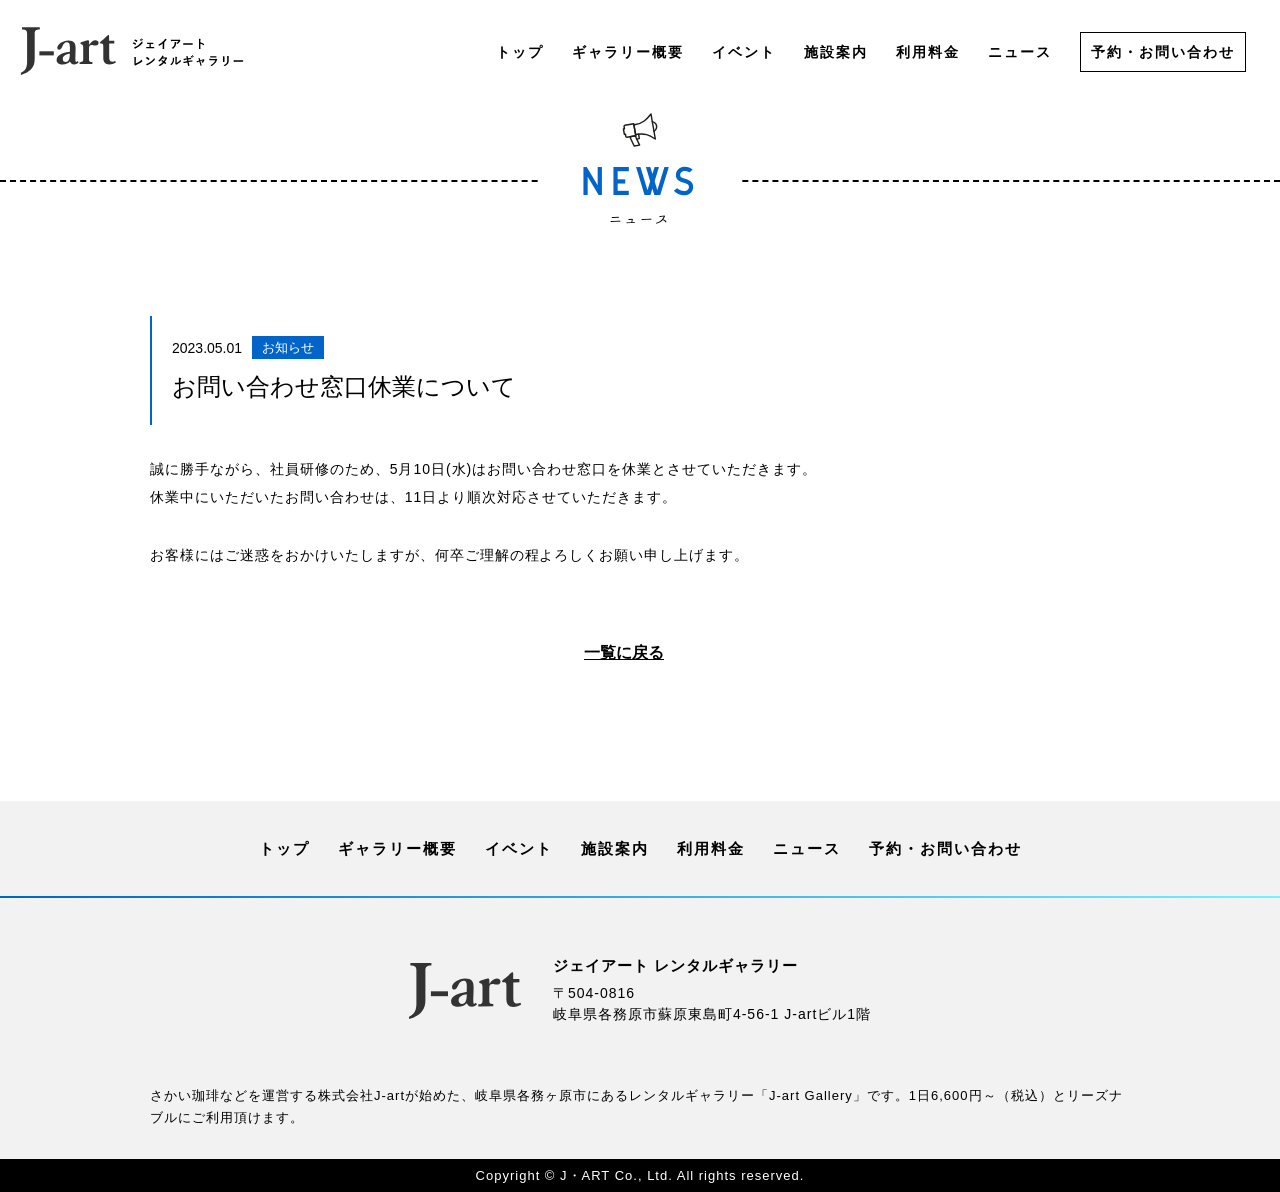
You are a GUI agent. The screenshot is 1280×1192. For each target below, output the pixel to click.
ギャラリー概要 (628, 52)
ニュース (1020, 52)
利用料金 (928, 52)
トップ (520, 52)
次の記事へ (974, 655)
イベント (744, 52)
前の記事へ (306, 655)
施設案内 (836, 52)
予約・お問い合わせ (1163, 52)
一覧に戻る (624, 653)
